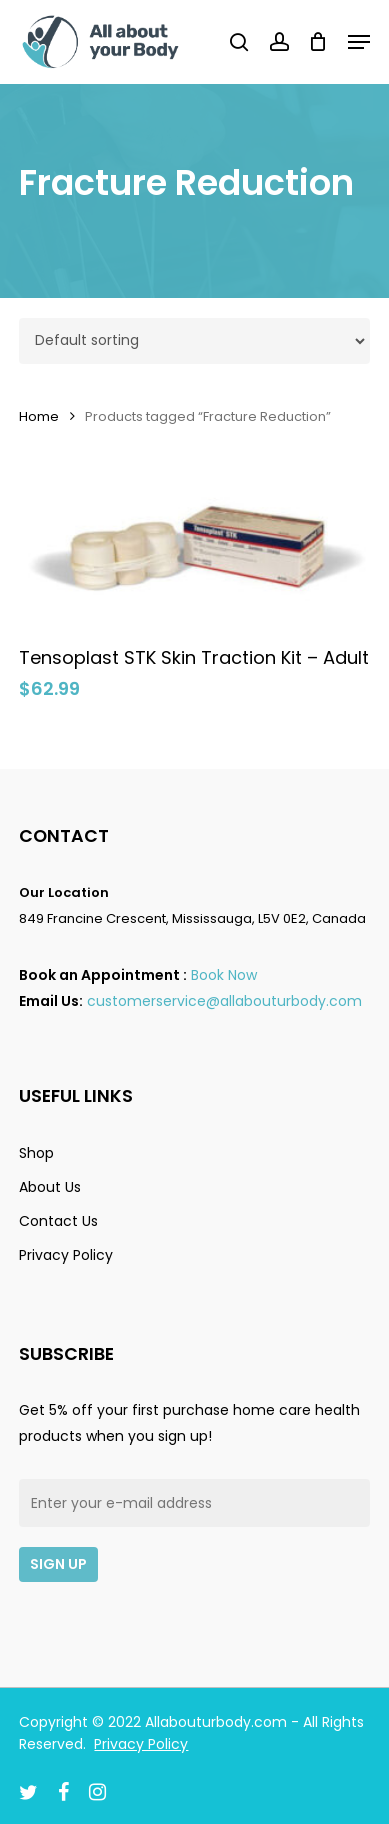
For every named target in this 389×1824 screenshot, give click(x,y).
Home (39, 416)
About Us (50, 1187)
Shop (36, 1153)
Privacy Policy (66, 1255)
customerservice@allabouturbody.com (224, 1001)
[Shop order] (194, 341)
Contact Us (58, 1221)
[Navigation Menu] (359, 42)
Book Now (224, 975)
